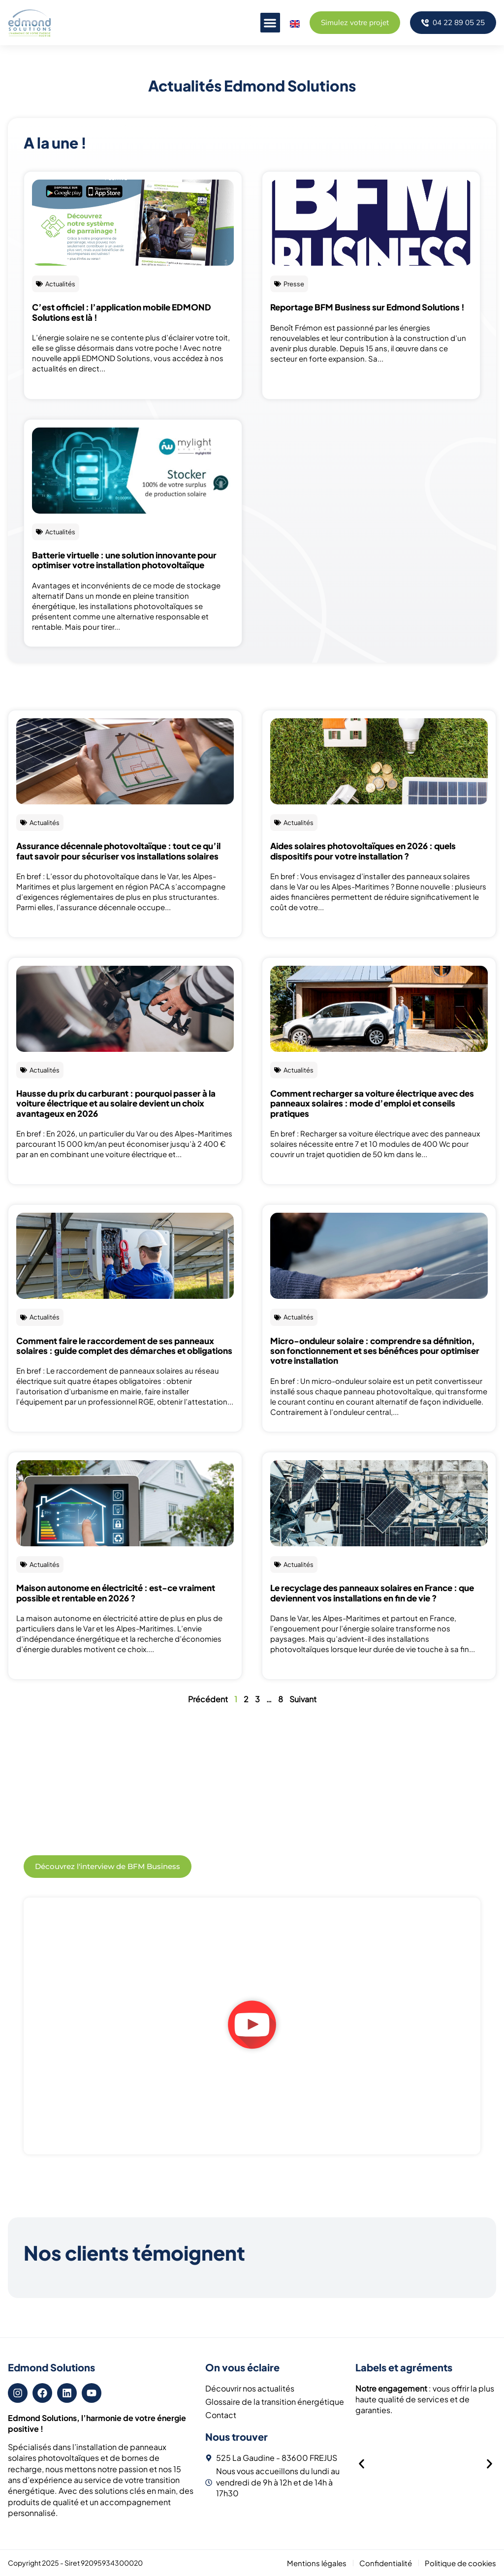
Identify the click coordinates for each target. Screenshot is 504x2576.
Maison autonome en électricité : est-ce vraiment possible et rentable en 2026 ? (115, 1592)
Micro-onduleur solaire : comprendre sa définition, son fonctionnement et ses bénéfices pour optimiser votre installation (374, 1350)
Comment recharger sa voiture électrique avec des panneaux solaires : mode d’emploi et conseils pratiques (372, 1103)
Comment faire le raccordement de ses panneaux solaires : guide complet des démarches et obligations (124, 1345)
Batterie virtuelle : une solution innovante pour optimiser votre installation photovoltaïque (124, 560)
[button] (270, 23)
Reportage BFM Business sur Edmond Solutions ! (367, 307)
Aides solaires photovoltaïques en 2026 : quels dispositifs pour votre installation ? (363, 850)
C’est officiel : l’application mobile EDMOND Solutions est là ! (121, 312)
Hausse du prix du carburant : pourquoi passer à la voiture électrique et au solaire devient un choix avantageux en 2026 (116, 1103)
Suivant (302, 1699)
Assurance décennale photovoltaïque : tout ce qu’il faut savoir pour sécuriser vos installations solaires (118, 850)
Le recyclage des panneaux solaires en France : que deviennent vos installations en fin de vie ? (372, 1592)
